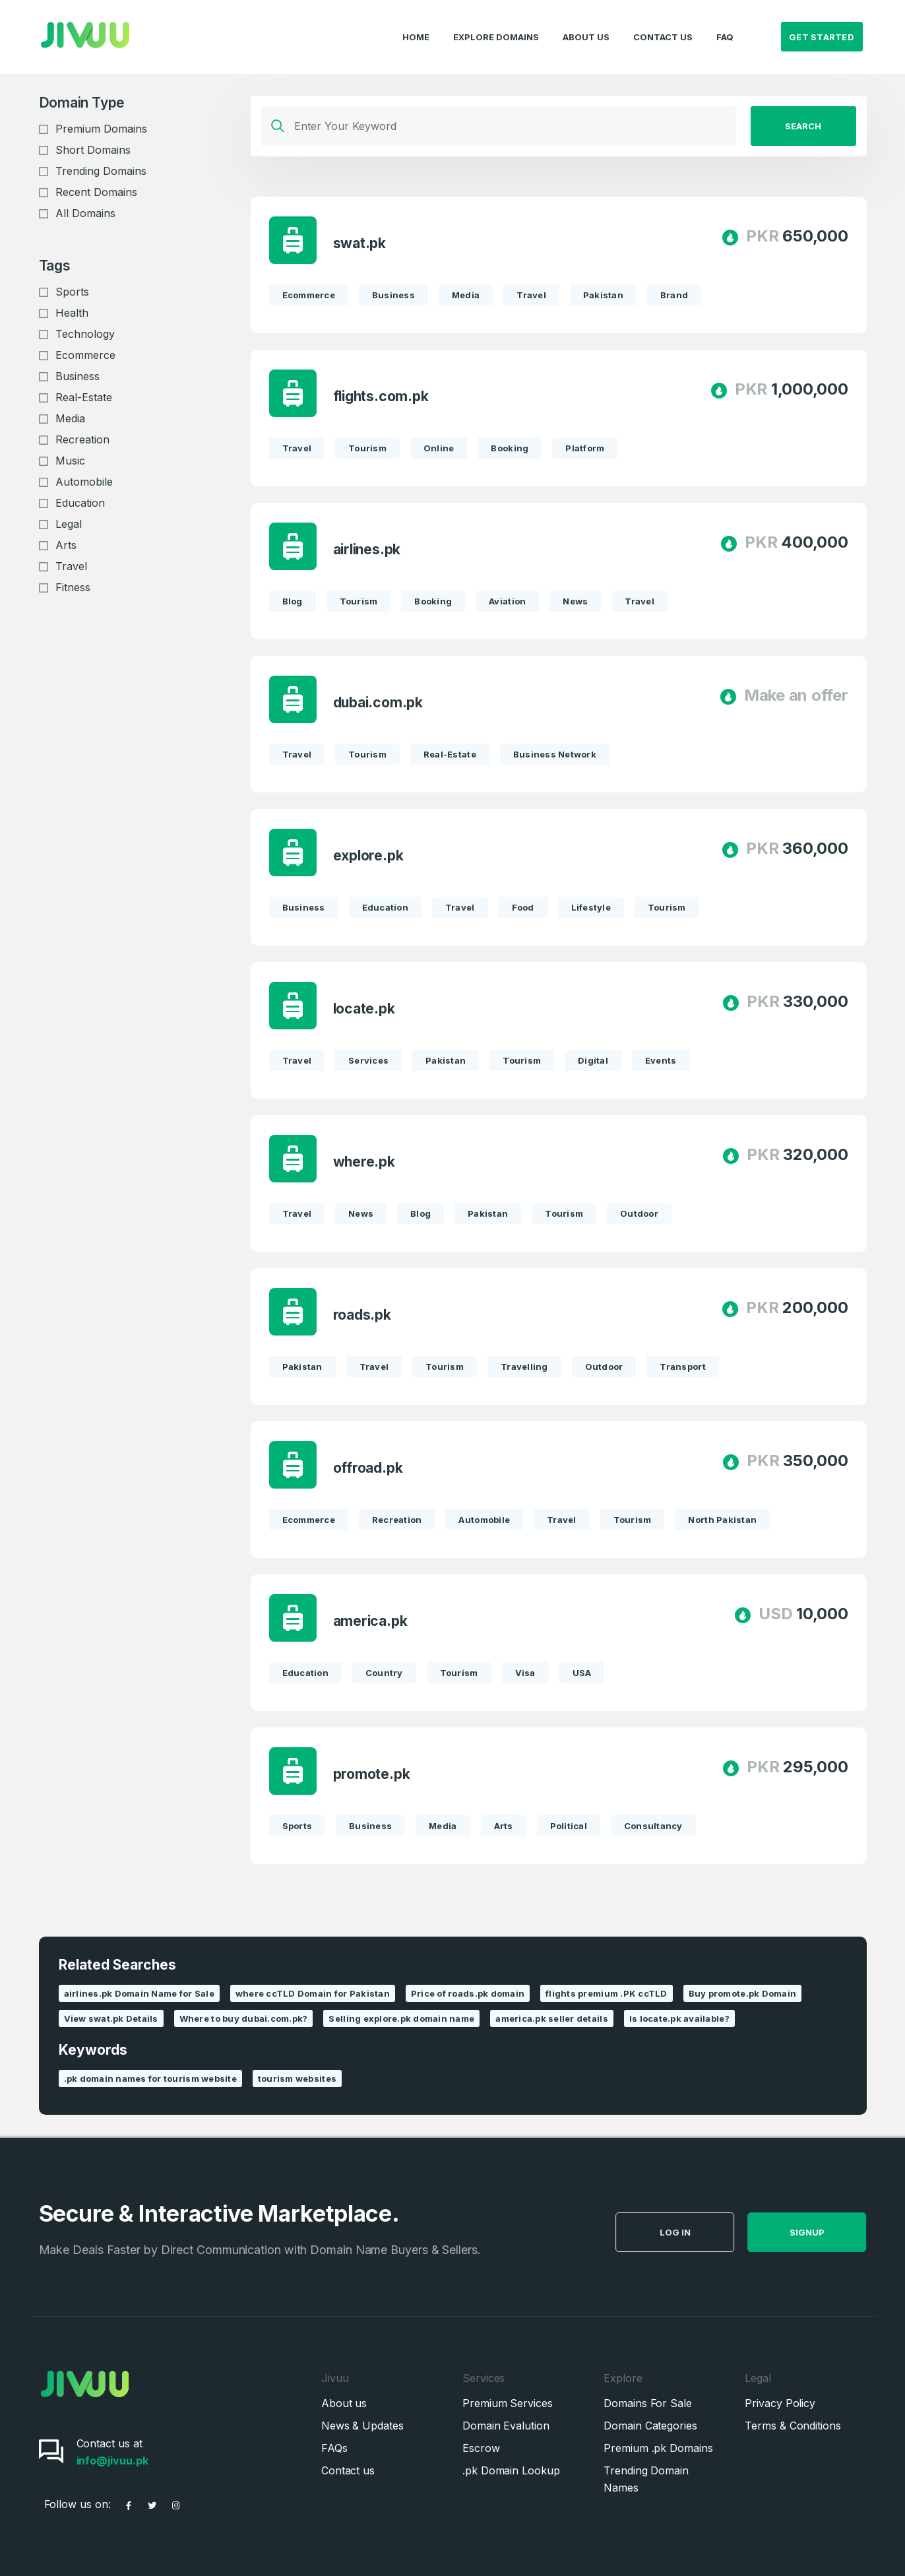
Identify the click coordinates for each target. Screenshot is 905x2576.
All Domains (85, 213)
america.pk (371, 1621)
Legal (68, 524)
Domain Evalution (505, 2425)
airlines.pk (368, 549)
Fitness (72, 587)
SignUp (834, 2232)
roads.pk (363, 1315)
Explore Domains (496, 23)
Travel (71, 566)
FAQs (334, 2448)
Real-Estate (83, 397)
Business (77, 376)
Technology (85, 333)
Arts (66, 545)
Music (70, 460)
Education (80, 502)
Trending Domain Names (646, 2479)
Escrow (481, 2448)
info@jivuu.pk (112, 2460)
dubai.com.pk (379, 702)
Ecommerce (85, 355)
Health (71, 312)
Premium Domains (101, 128)
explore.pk (369, 855)
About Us (586, 23)
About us (344, 2403)
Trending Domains (100, 170)
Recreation (82, 439)
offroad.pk (369, 1468)
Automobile (84, 481)
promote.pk (373, 1774)
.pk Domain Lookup (511, 2470)
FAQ (724, 23)
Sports (72, 291)
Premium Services (507, 2403)
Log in (702, 2232)
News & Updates (362, 2425)
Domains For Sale (648, 2403)
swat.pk (361, 243)
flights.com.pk (382, 396)
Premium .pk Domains (658, 2448)
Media (70, 418)
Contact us (348, 2470)
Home (415, 23)
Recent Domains (96, 192)
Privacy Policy (780, 2403)
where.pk (365, 1162)
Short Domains (93, 149)
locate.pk (365, 1008)
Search (803, 126)
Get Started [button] (821, 23)
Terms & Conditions (793, 2425)
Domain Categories (650, 2425)
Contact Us (663, 23)
